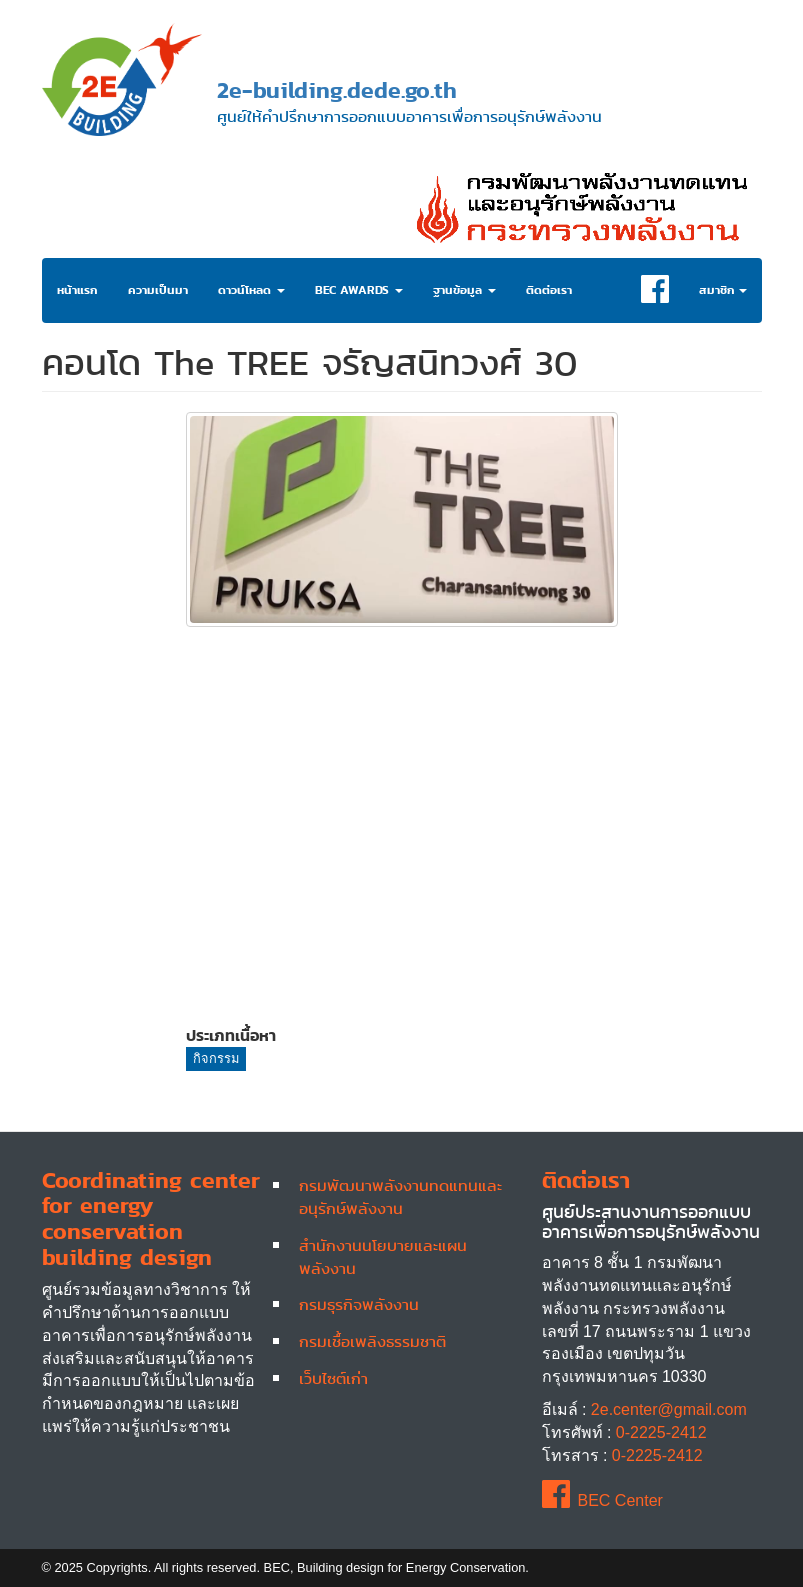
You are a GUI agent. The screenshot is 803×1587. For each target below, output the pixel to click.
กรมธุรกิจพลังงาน (359, 1304)
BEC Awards (359, 290)
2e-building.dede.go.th (337, 89)
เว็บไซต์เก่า (333, 1378)
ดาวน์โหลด (251, 290)
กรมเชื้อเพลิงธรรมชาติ (372, 1341)
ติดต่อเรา (549, 290)
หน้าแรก (77, 290)
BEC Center (602, 1500)
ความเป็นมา (158, 290)
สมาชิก (723, 290)
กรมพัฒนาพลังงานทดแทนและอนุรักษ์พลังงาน (400, 1196)
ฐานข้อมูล (464, 290)
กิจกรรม (216, 1058)
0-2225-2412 (661, 1432)
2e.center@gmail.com (669, 1409)
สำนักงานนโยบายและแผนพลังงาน (383, 1256)
